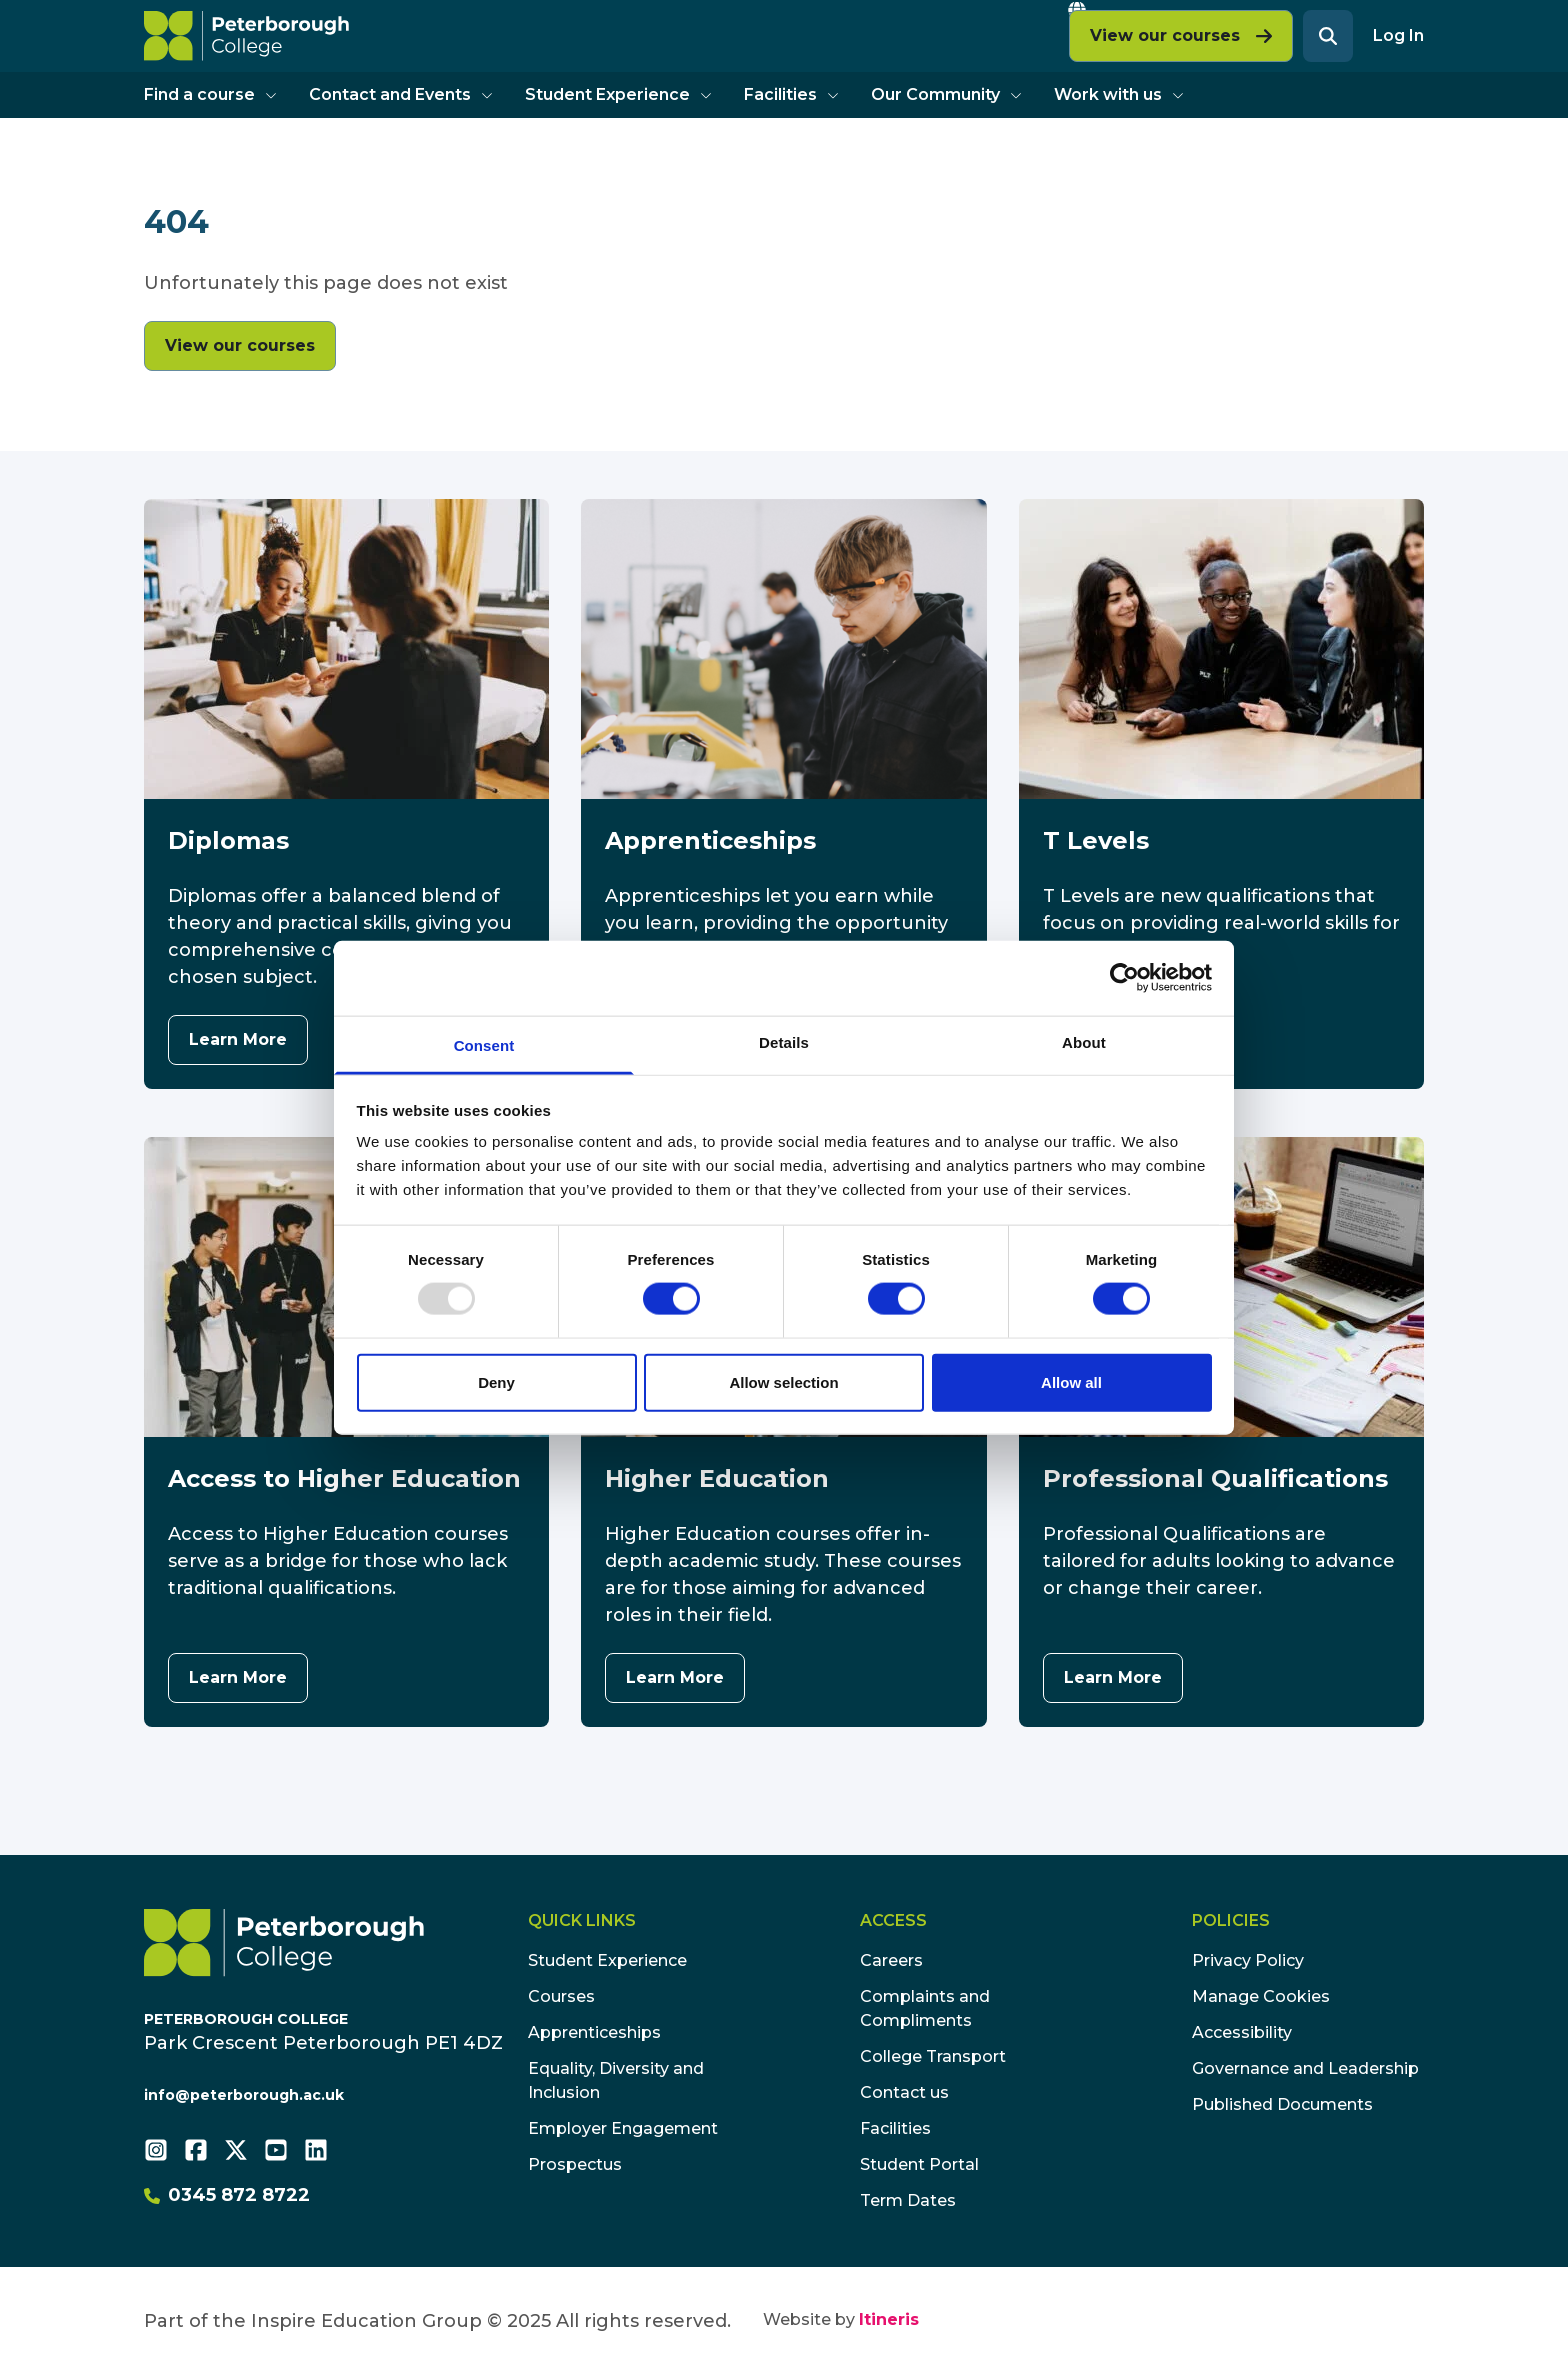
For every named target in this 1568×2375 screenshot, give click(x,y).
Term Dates (908, 2200)
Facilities (791, 94)
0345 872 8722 (227, 2195)
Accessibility (1242, 2032)
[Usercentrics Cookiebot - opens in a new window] (1124, 978)
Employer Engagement (623, 2128)
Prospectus (575, 2164)
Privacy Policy (1248, 1960)
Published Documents (1282, 2104)
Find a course (210, 94)
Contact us (904, 2092)
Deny (496, 1381)
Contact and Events (401, 94)
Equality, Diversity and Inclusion (616, 2080)
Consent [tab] (484, 1044)
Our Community (946, 94)
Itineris (889, 2319)
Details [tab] (784, 1041)
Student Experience (618, 94)
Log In (1398, 35)
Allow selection (783, 1381)
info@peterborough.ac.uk (244, 2095)
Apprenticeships (594, 2032)
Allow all (1071, 1381)
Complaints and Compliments (925, 2008)
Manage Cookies (1261, 1996)
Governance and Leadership (1305, 2068)
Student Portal (919, 2164)
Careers (891, 1960)
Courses (561, 1996)
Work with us (1119, 94)
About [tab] (1084, 1041)
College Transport (933, 2056)
